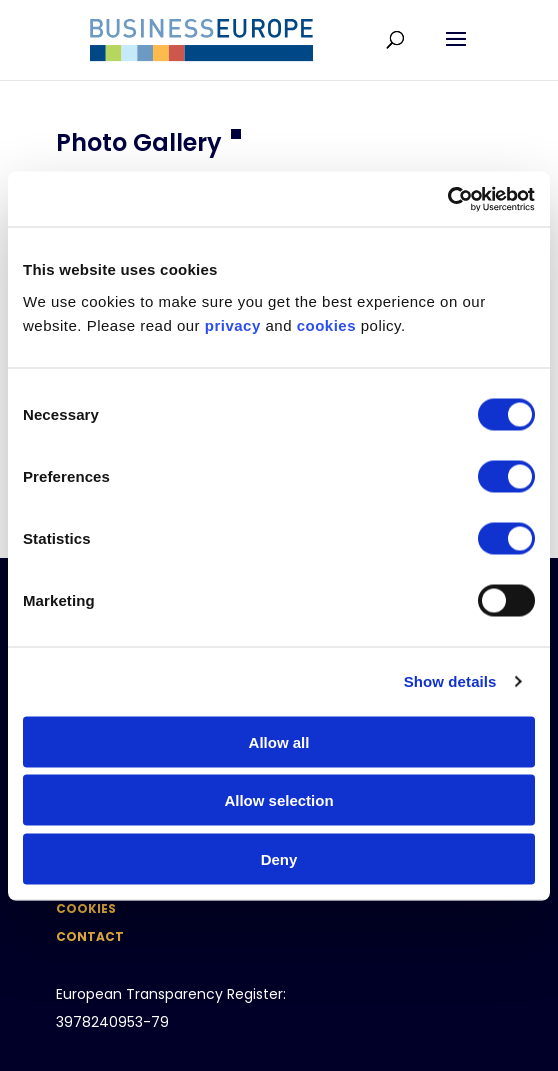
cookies (326, 324)
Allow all (279, 741)
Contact (90, 936)
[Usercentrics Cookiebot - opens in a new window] (447, 199)
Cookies (86, 908)
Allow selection (278, 800)
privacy (233, 324)
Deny (279, 858)
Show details (450, 681)
